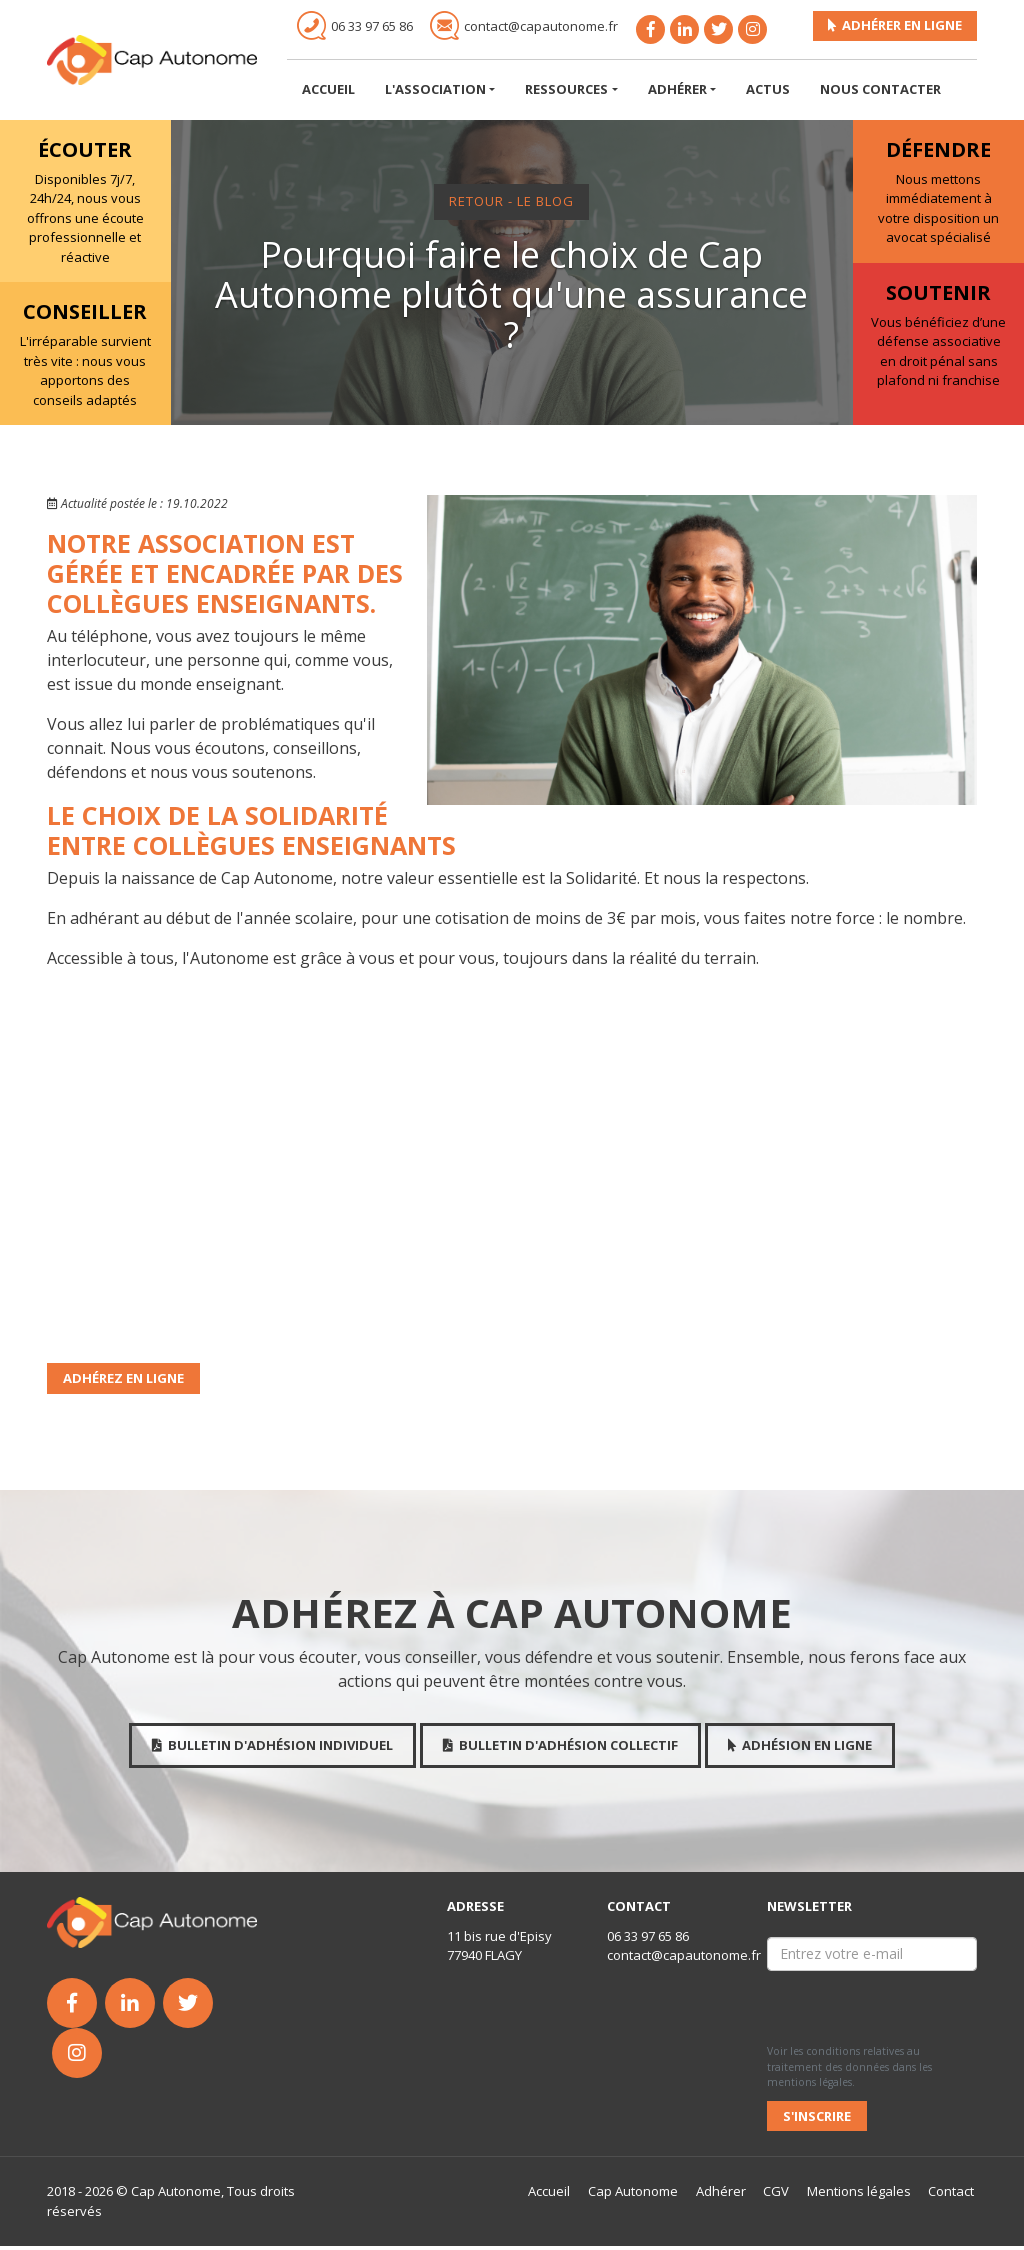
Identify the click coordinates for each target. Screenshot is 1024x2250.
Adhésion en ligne (800, 1749)
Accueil (328, 93)
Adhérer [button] (677, 93)
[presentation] (858, 2008)
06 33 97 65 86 (648, 1940)
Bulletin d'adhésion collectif (560, 1749)
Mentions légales (859, 2195)
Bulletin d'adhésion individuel (272, 1749)
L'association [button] (435, 93)
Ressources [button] (566, 93)
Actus (768, 93)
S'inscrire (817, 2119)
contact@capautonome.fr (684, 1959)
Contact (952, 2195)
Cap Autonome (632, 2195)
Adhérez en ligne (123, 1382)
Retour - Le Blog (511, 205)
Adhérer (720, 2195)
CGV (776, 2195)
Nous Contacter (880, 93)
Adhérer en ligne (895, 29)
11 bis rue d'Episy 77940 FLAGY (499, 1950)
